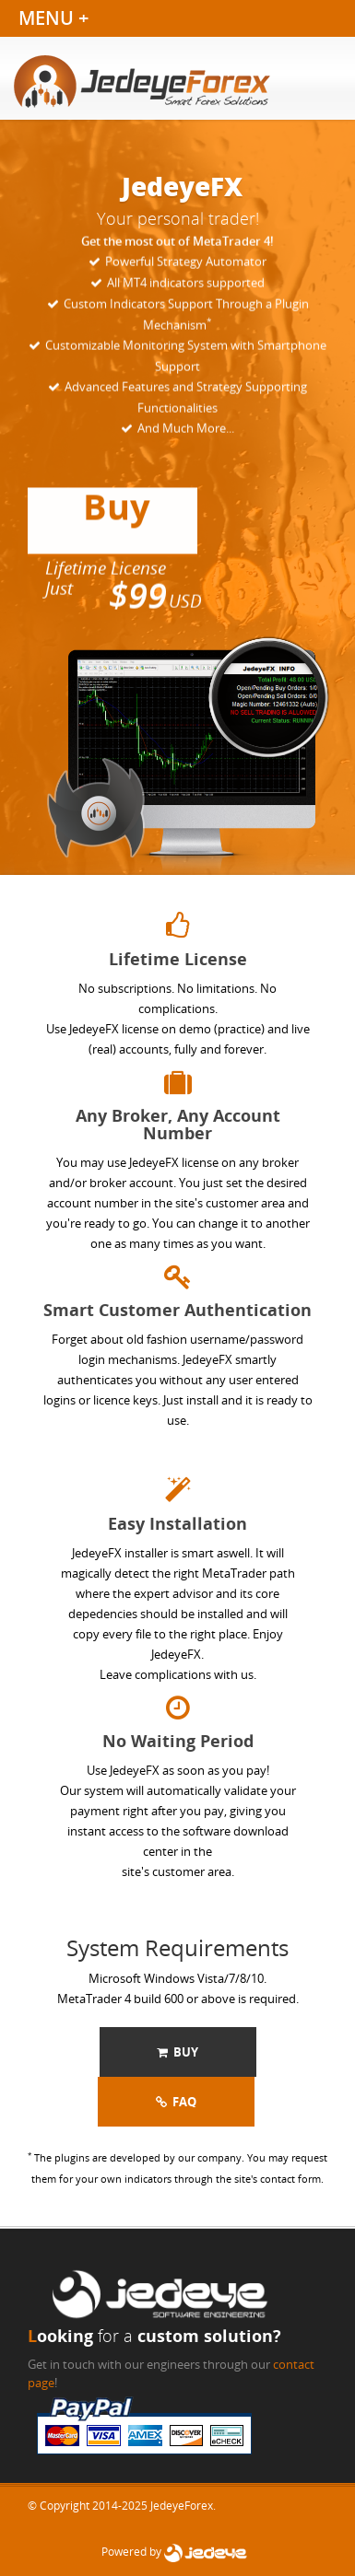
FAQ (176, 2101)
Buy (177, 2052)
